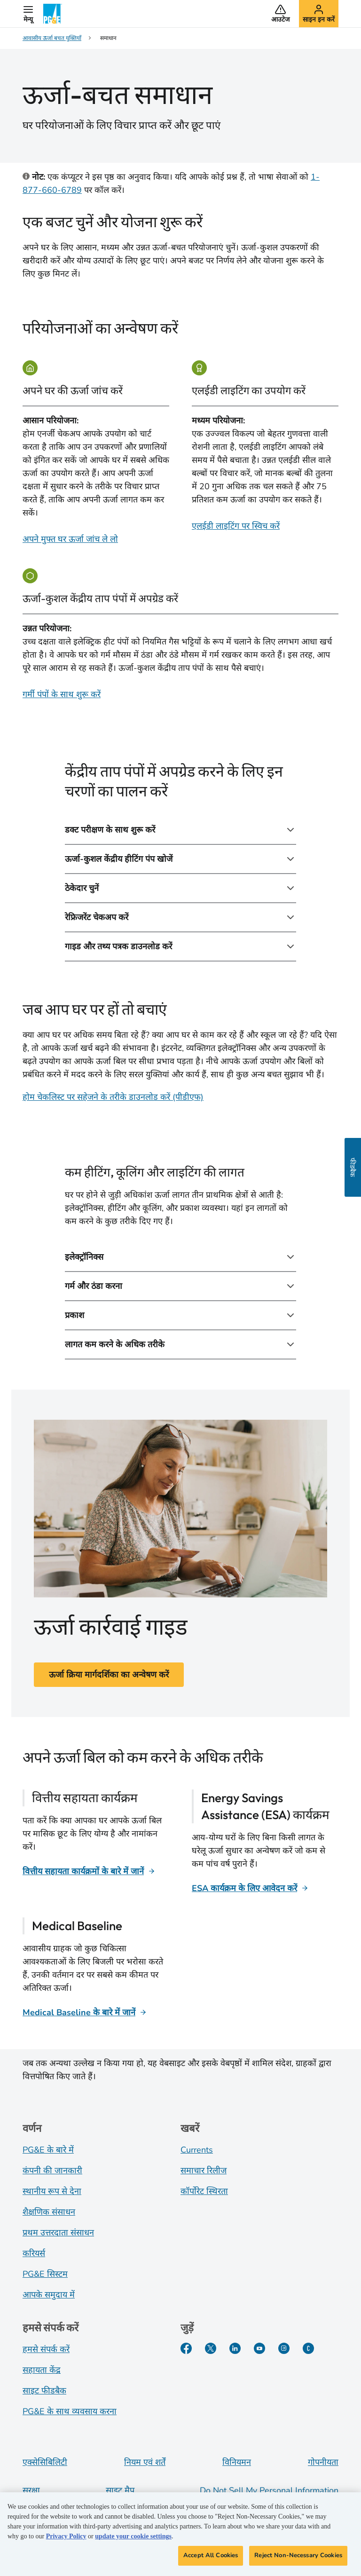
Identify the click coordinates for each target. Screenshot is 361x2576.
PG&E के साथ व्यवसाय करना (70, 2411)
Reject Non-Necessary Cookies (298, 2557)
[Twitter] (210, 2348)
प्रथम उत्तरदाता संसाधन (58, 2232)
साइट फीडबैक (44, 2390)
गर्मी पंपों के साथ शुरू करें (62, 694)
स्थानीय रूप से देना (52, 2191)
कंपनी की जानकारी (52, 2170)
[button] (28, 13)
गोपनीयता (323, 2462)
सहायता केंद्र (42, 2370)
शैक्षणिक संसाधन (49, 2212)
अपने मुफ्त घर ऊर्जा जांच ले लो (70, 539)
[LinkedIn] (235, 2348)
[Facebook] (186, 2348)
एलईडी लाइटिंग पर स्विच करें (236, 526)
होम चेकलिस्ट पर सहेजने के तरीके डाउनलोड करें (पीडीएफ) (113, 1097)
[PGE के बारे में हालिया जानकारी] (308, 2348)
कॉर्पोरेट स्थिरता (204, 2191)
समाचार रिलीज (203, 2170)
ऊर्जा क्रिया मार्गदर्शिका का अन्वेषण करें (109, 1674)
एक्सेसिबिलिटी (45, 2462)
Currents (196, 2149)
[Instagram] (284, 2348)
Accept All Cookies (210, 2557)
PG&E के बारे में (48, 2149)
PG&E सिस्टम (45, 2274)
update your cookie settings (133, 2538)
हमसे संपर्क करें (46, 2349)
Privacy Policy (66, 2538)
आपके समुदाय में (49, 2294)
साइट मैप (120, 2490)
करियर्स (34, 2253)
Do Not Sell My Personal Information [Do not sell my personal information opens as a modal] (269, 2490)
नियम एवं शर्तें (144, 2462)
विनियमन (236, 2462)
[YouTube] (259, 2348)
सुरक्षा (31, 2490)
